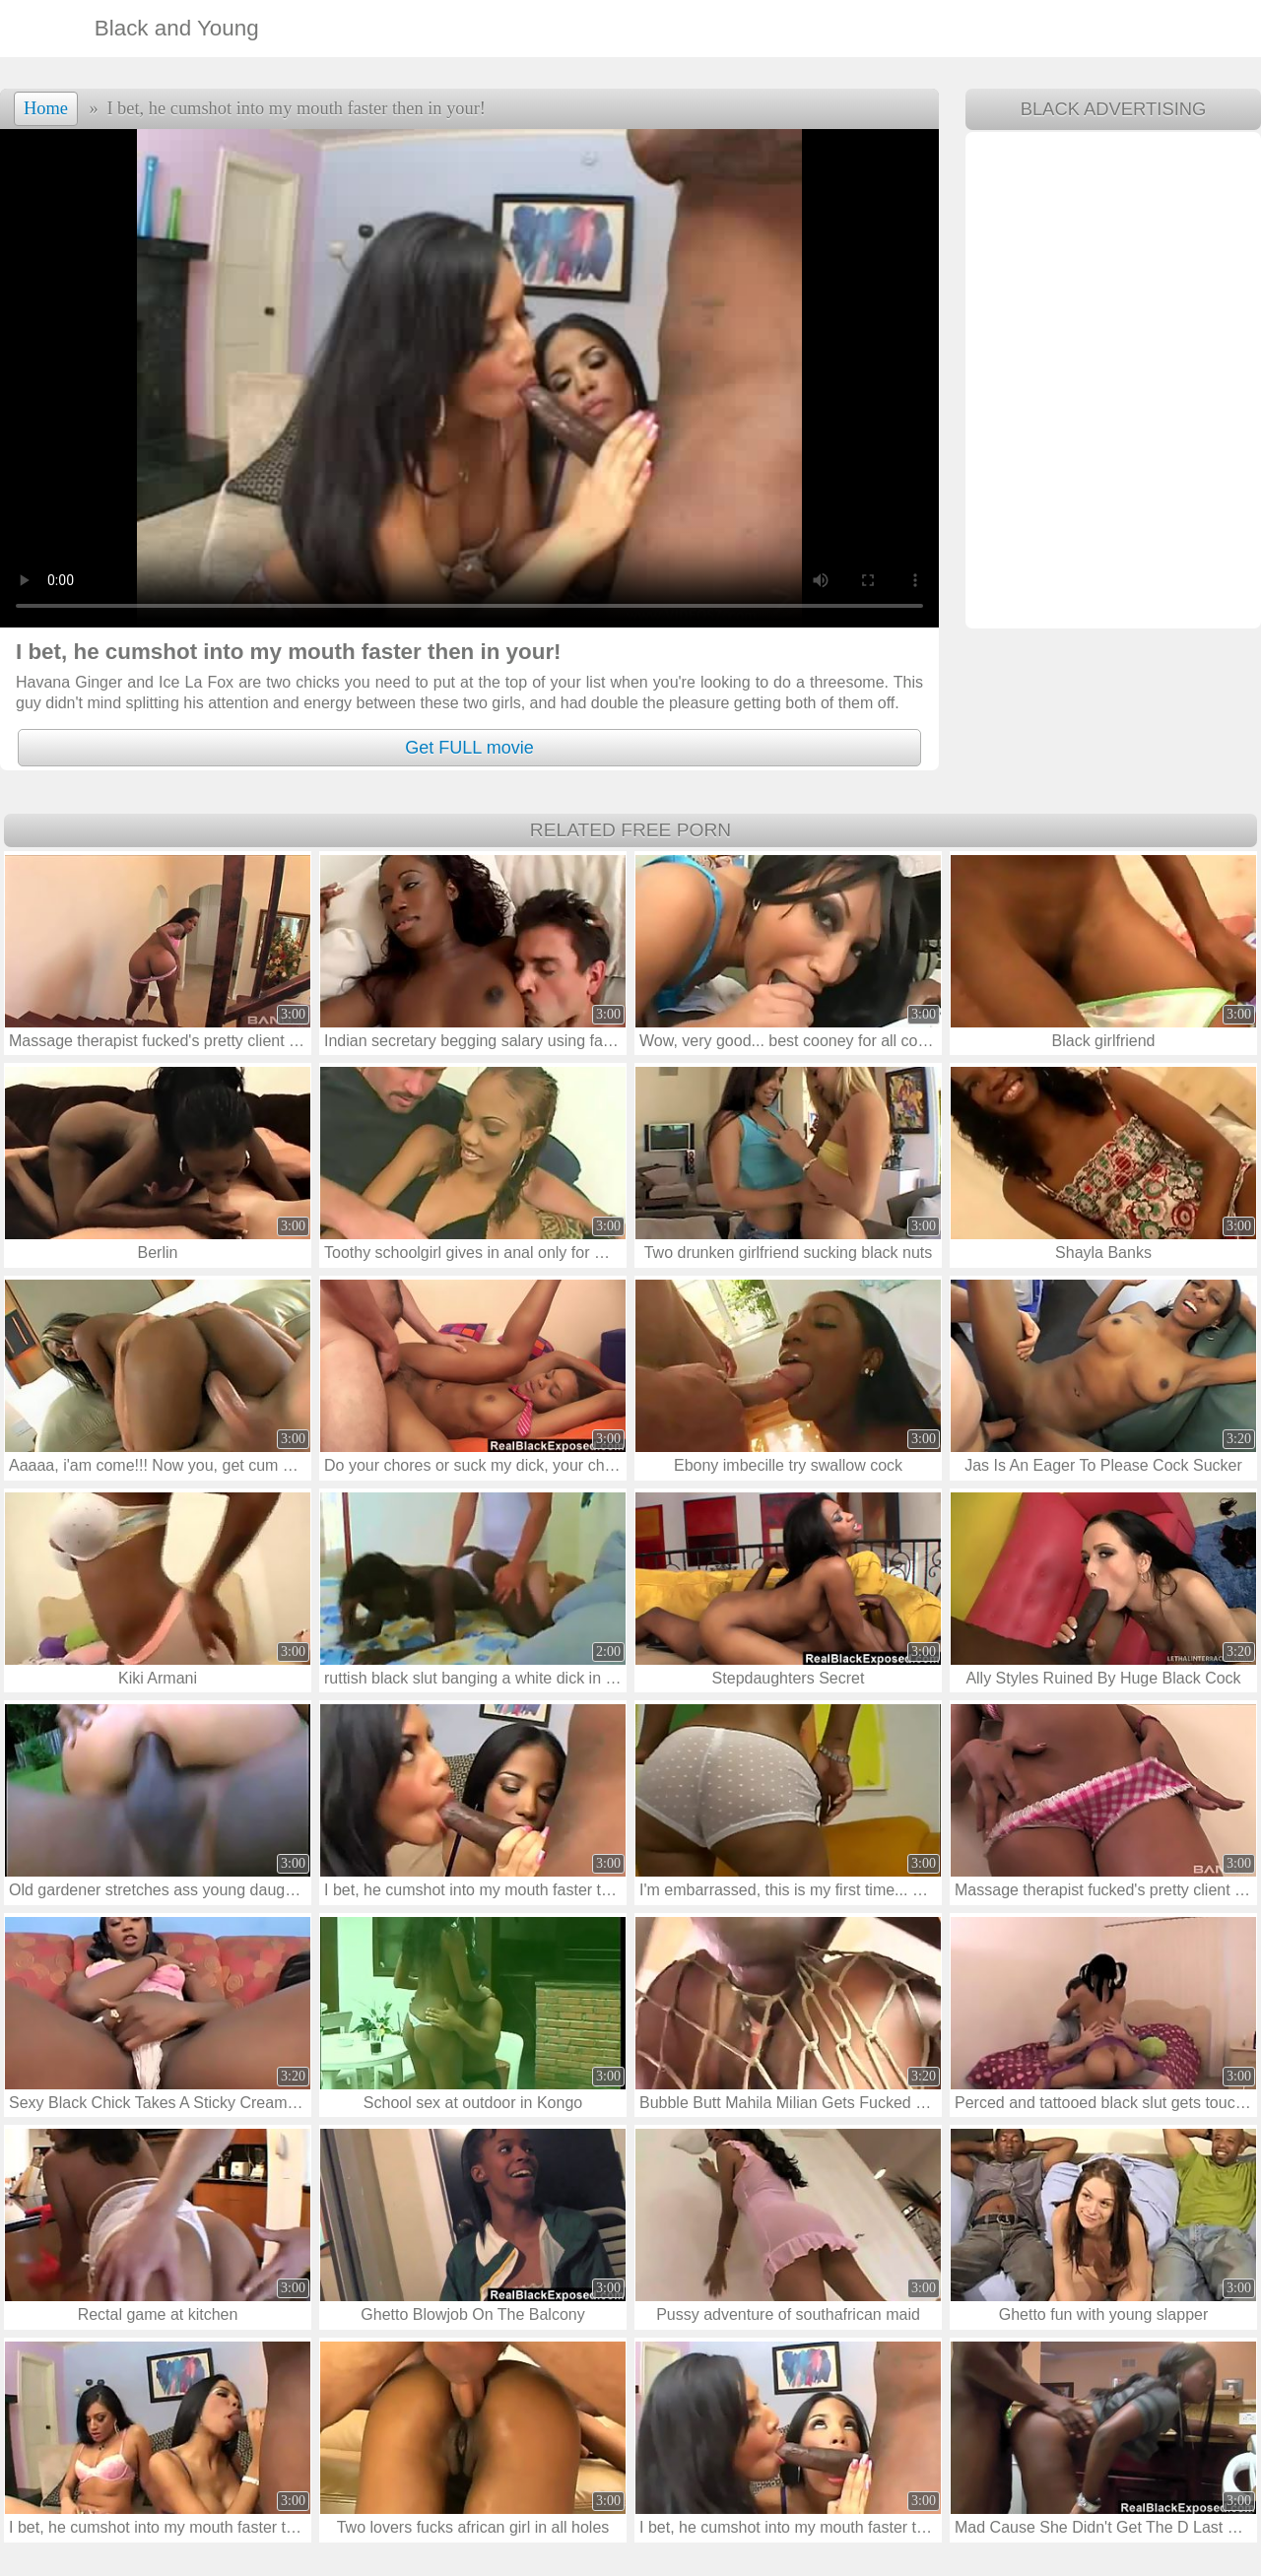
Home (46, 108)
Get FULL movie (469, 748)
